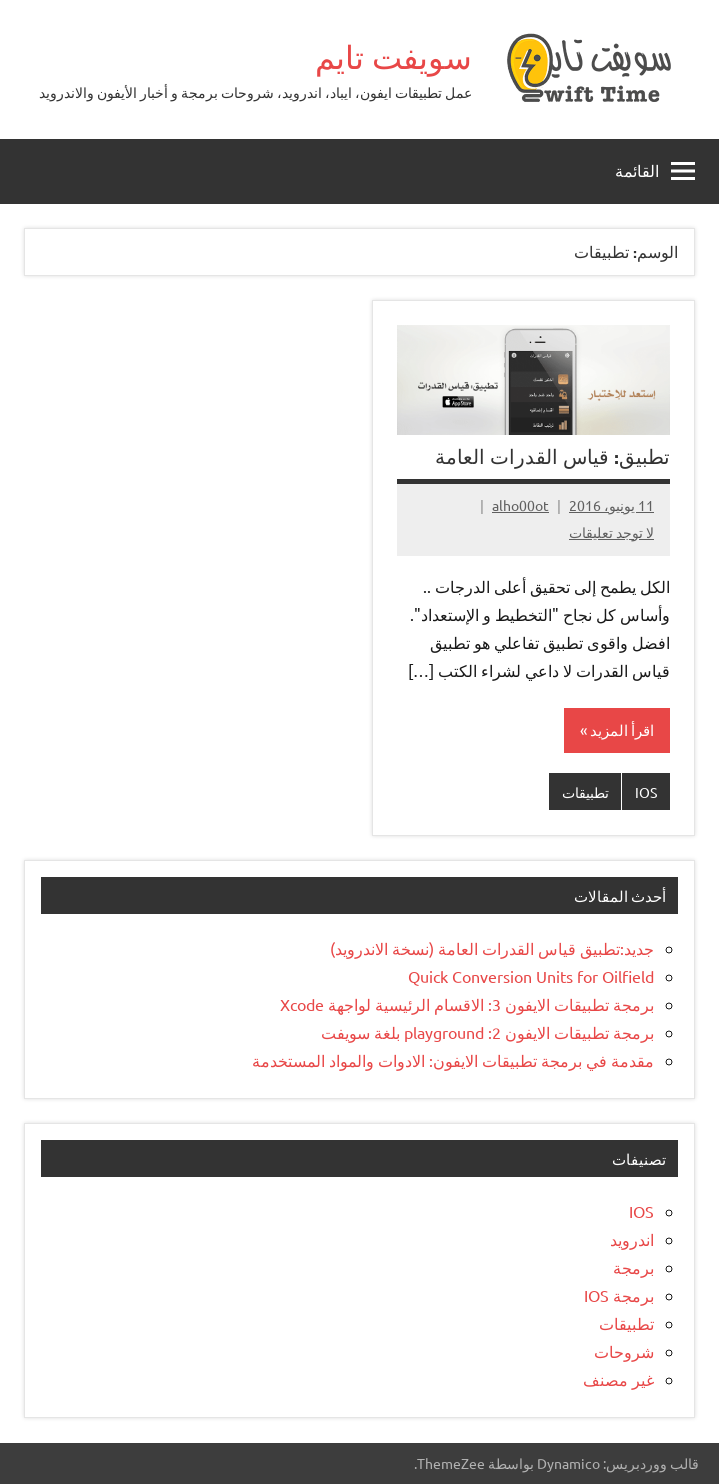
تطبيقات (585, 792)
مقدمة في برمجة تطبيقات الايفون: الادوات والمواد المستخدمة (453, 1060)
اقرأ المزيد (622, 729)
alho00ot (520, 505)
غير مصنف (618, 1379)
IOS (646, 792)
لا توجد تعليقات (611, 532)
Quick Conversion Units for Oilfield (531, 976)
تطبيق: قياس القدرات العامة (552, 456)
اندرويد (632, 1239)
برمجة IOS (619, 1295)
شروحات (624, 1351)
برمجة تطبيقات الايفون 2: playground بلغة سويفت (487, 1032)
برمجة (633, 1267)
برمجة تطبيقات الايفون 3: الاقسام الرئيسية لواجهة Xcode (467, 1004)
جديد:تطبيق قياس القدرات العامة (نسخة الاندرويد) (492, 948)
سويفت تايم (393, 57)
